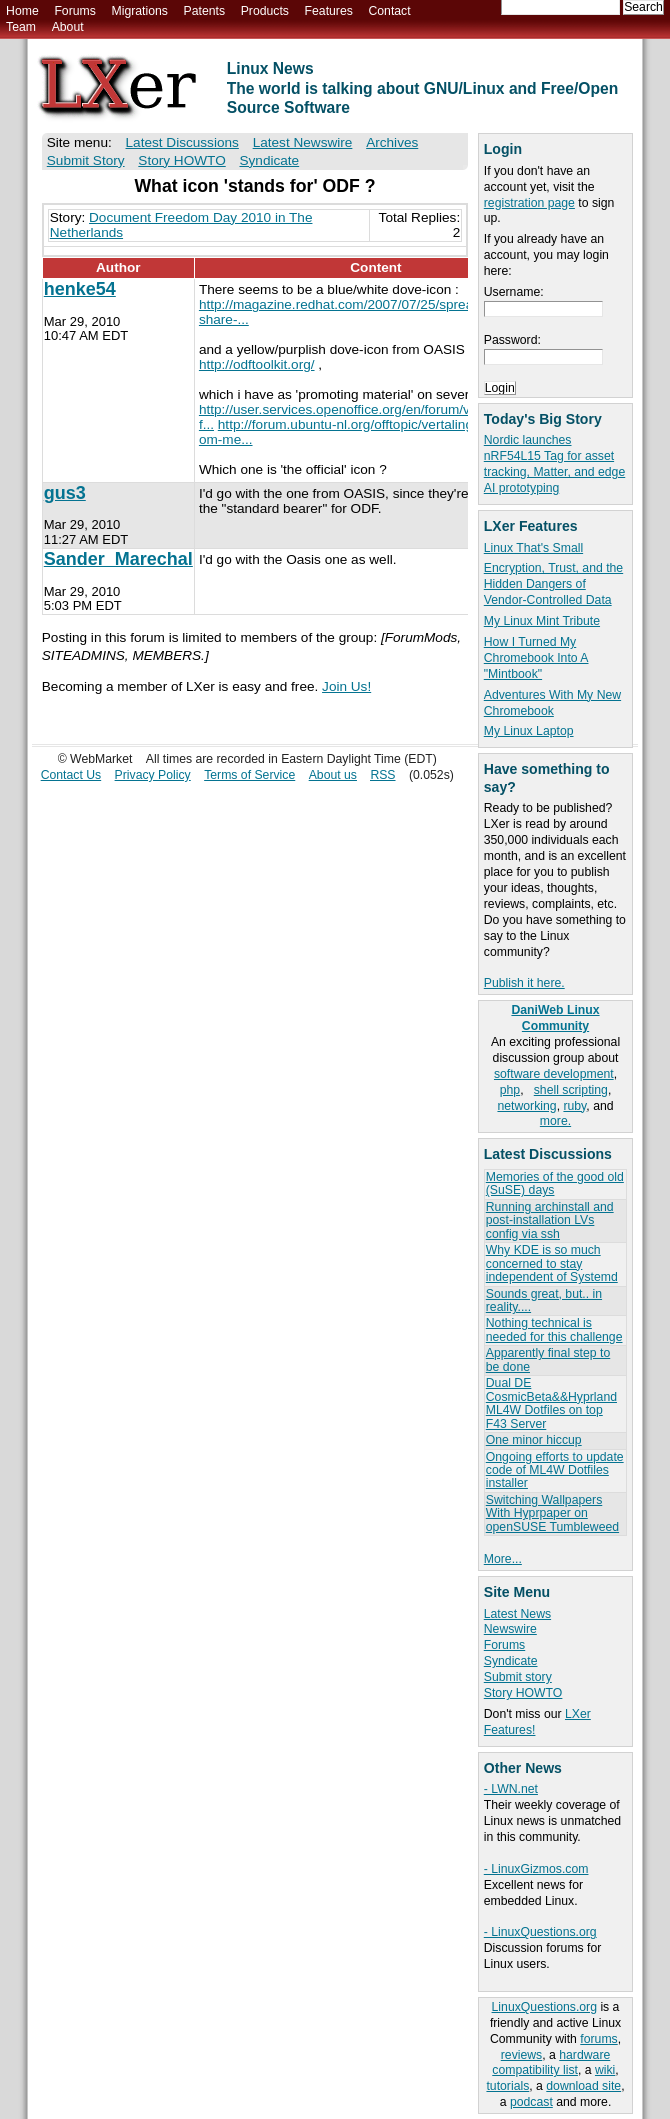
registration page (529, 203)
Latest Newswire (303, 142)
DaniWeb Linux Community (555, 1018)
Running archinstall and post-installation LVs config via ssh (550, 1220)
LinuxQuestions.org (544, 2007)
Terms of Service (249, 775)
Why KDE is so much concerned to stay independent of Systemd (552, 1263)
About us (333, 775)
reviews (521, 2055)
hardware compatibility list (551, 2063)
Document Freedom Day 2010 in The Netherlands (181, 225)
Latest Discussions (182, 142)
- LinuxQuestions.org (540, 1932)
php (510, 1090)
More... (503, 1559)
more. (555, 1121)
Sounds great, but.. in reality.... (544, 1300)
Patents (205, 11)
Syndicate (511, 1661)
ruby (574, 1106)
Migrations (139, 11)
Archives (392, 142)
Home (22, 11)
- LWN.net (511, 1789)
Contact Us (71, 775)
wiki (605, 2070)
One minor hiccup (534, 1440)
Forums (74, 11)
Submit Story (86, 160)
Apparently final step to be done (548, 1359)
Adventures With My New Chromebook (552, 703)
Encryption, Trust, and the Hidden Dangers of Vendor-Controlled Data (553, 584)
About (68, 27)
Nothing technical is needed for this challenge (554, 1329)
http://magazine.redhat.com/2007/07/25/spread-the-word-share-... (371, 312)
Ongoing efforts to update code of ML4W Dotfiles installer (555, 1470)
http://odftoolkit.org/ (257, 364)
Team (21, 27)
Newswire (510, 1629)
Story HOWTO (523, 1693)
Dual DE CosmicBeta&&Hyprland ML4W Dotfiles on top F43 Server (551, 1403)
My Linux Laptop (529, 731)
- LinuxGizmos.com (536, 1869)
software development (554, 1074)
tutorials (507, 2086)
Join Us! (346, 686)
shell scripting (571, 1090)
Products (265, 11)
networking (526, 1106)
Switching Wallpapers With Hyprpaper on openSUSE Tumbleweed (552, 1513)
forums (598, 2039)
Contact (389, 11)
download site (583, 2086)
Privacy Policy (153, 775)
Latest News (517, 1614)
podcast (531, 2102)
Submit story (518, 1677)
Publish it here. (524, 983)
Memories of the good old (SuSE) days (555, 1183)
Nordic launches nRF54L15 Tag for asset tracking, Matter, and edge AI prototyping (554, 464)
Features (329, 11)
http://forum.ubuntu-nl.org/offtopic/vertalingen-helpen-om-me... (368, 432)
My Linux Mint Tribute (542, 621)
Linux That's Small (533, 548)
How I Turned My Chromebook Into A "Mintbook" (536, 658)
